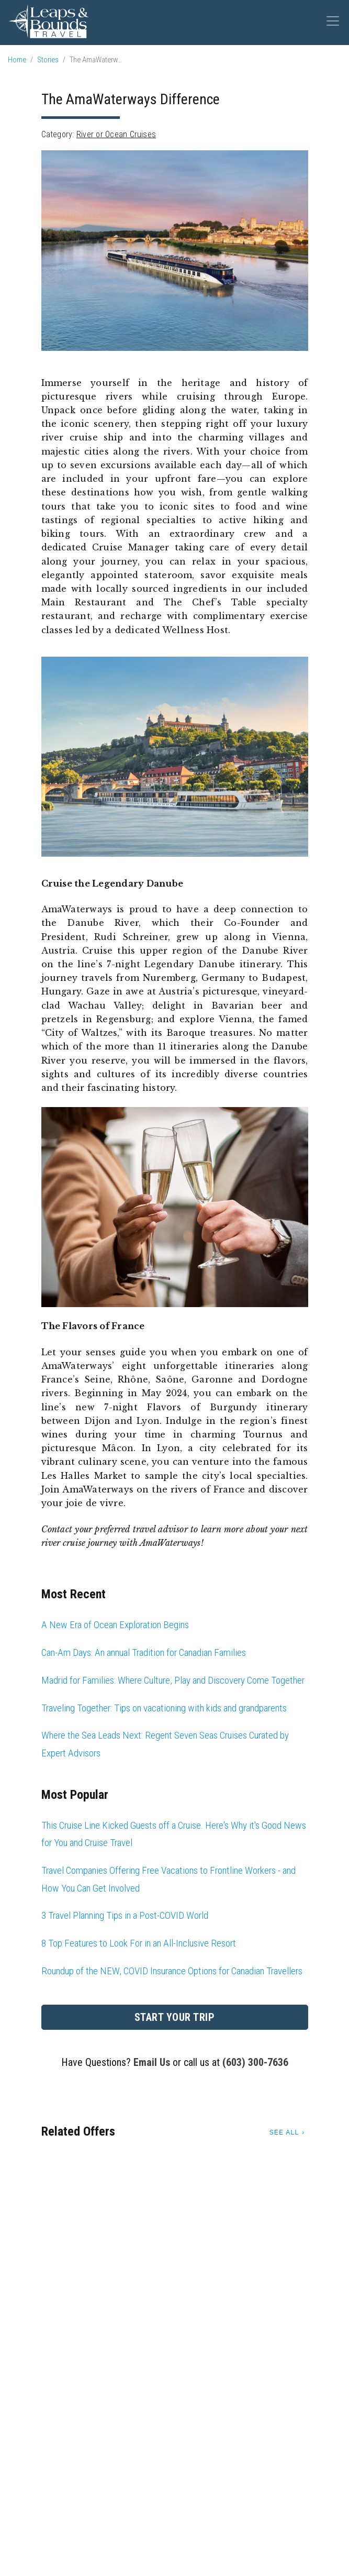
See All (284, 2132)
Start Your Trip (174, 2017)
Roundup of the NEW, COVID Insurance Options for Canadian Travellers (171, 1971)
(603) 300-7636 (255, 2062)
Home (17, 60)
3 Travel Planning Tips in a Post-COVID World (124, 1915)
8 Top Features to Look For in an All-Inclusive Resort (138, 1943)
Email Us (151, 2062)
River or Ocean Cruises (116, 134)
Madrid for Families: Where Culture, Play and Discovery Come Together (173, 1680)
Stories (48, 60)
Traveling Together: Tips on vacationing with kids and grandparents (164, 1708)
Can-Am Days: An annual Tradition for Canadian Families (143, 1652)
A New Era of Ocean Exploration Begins (115, 1625)
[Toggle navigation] (333, 21)
